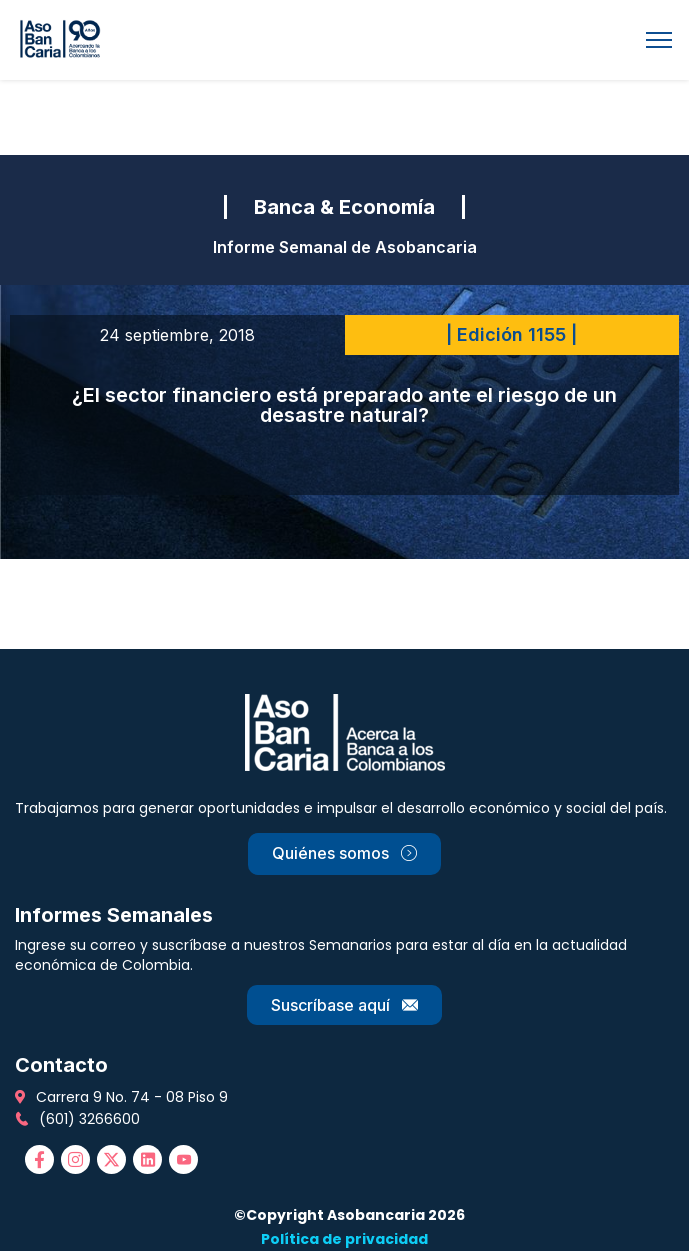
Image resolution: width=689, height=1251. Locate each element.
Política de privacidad (344, 1239)
